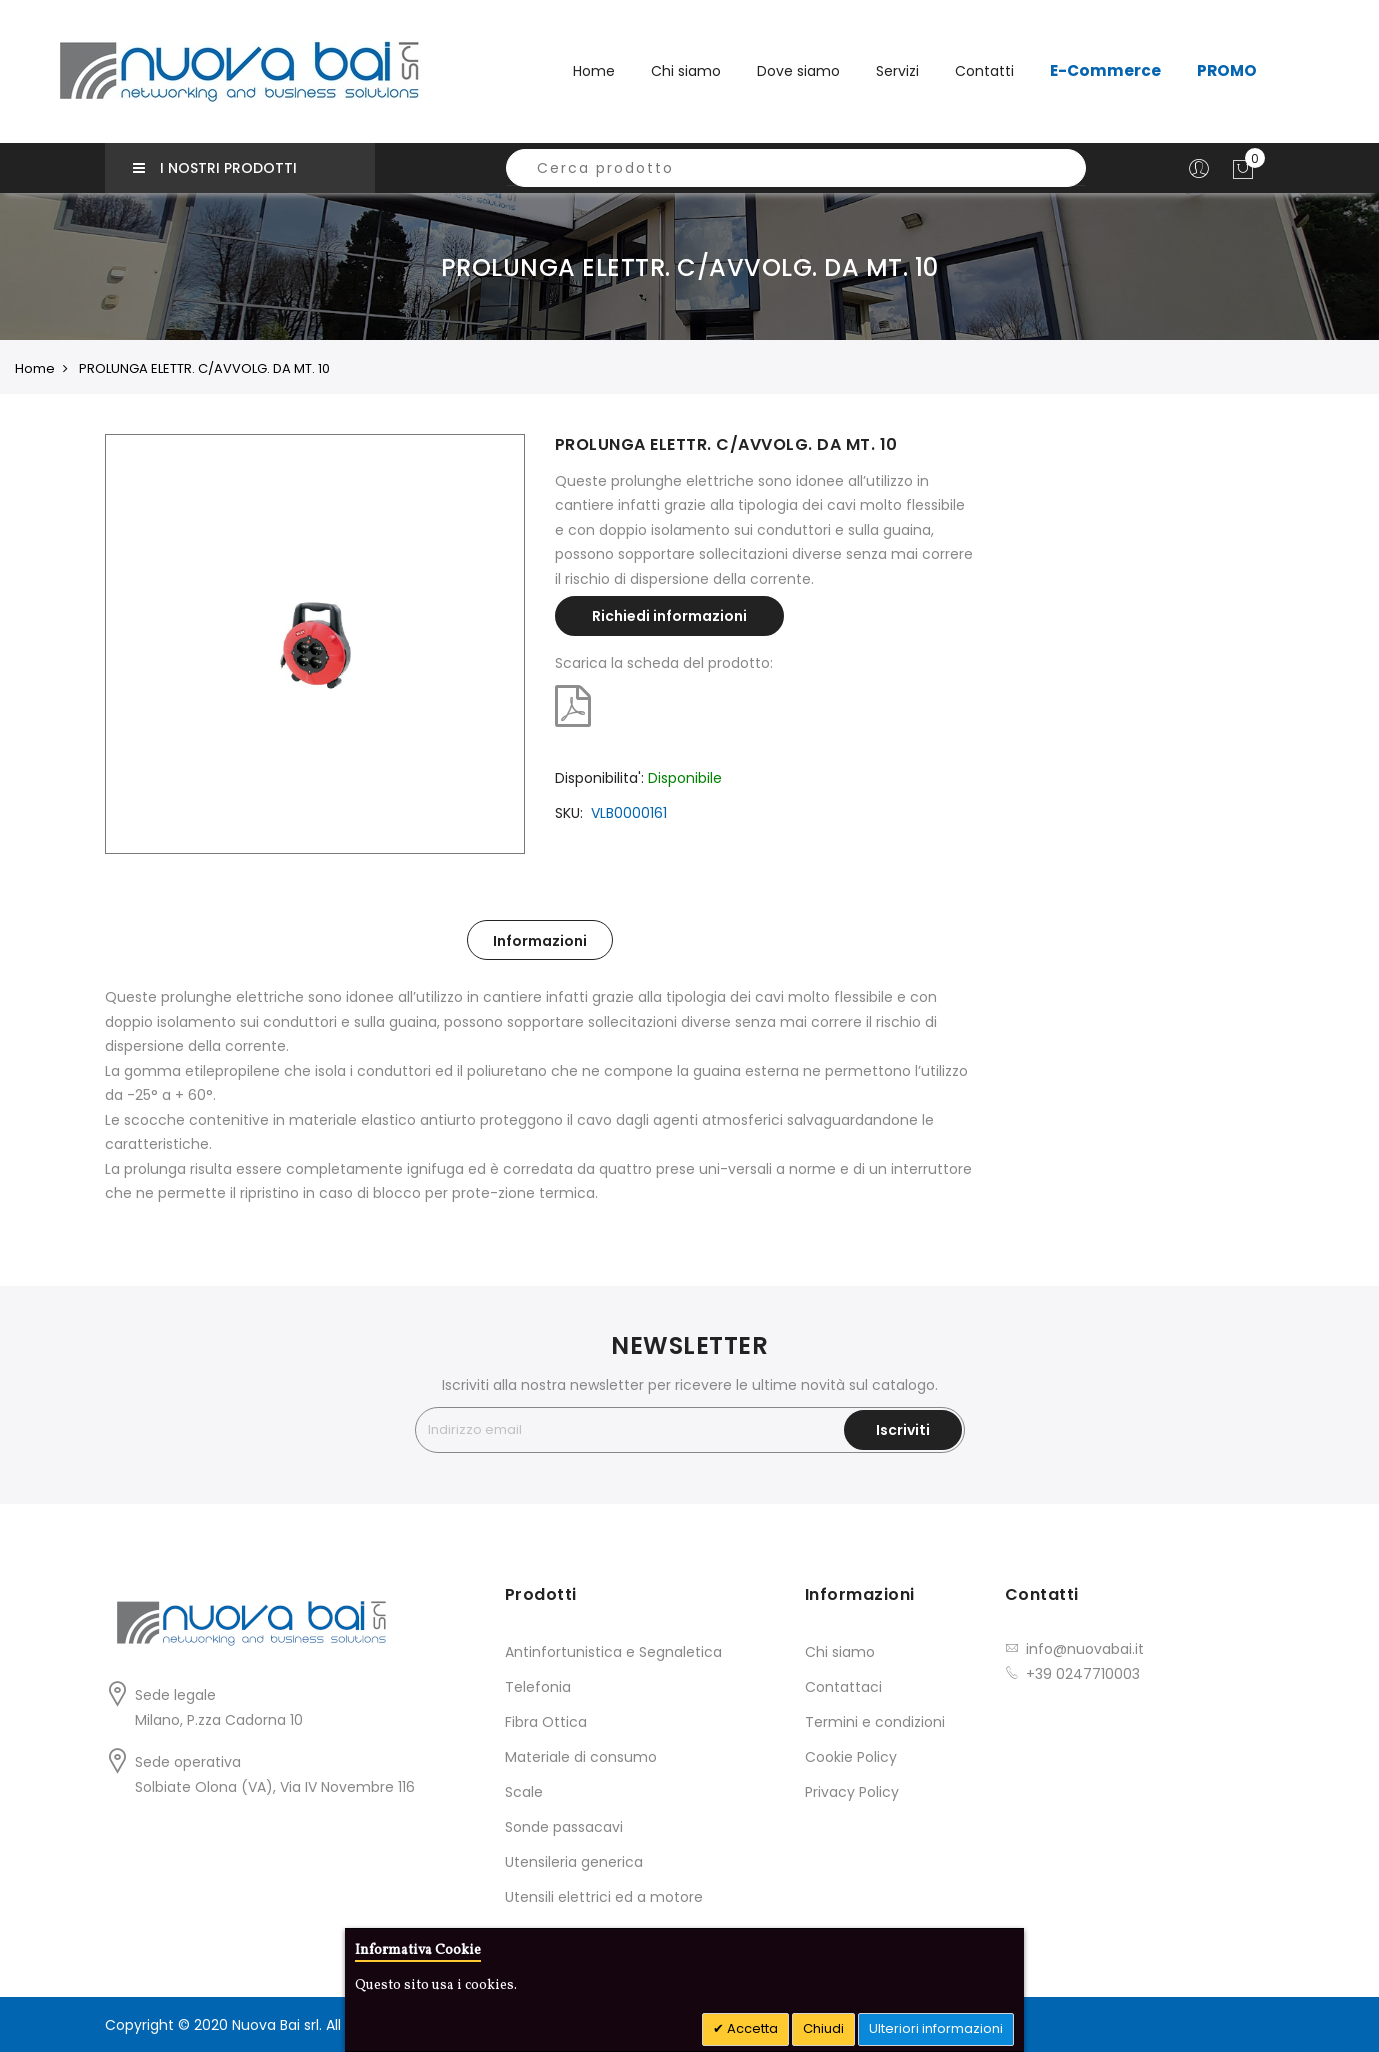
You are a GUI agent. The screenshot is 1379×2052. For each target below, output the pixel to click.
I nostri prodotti (215, 168)
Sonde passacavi (564, 1827)
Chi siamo (840, 1652)
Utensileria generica (574, 1862)
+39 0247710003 (1083, 1674)
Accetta (751, 2028)
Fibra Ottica (546, 1722)
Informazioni (540, 941)
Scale (524, 1792)
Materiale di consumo (581, 1757)
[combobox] (796, 168)
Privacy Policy (852, 1792)
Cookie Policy (851, 1757)
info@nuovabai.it (1085, 1649)
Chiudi (823, 2028)
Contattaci (843, 1687)
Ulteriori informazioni (936, 2028)
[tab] (540, 940)
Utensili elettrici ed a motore (604, 1897)
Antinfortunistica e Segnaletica (613, 1652)
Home (594, 71)
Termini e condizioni (875, 1722)
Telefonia (538, 1687)
